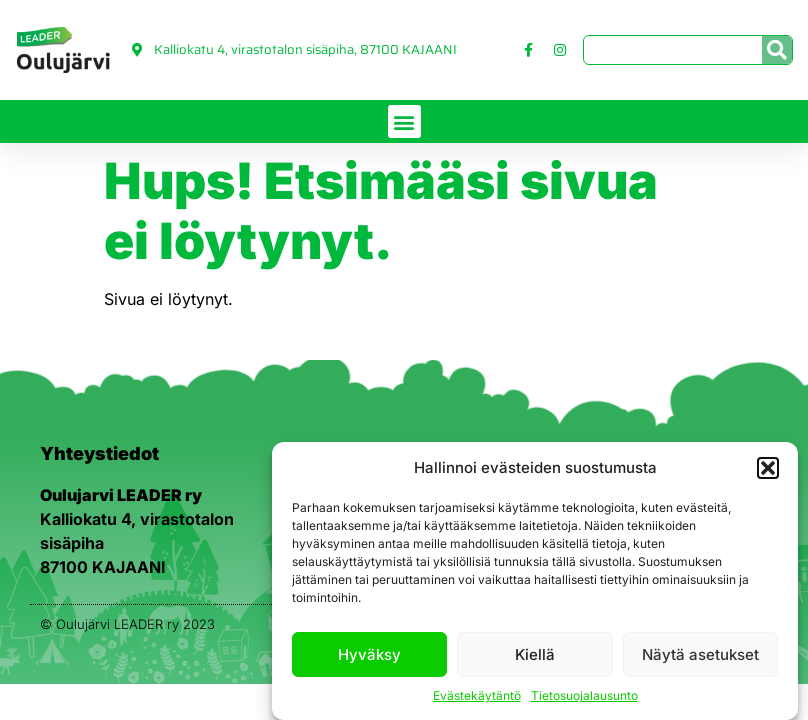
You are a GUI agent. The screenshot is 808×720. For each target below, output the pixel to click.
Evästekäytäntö (477, 695)
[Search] (777, 50)
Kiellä (535, 654)
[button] (768, 468)
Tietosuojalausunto (584, 695)
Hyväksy (369, 654)
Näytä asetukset (700, 654)
